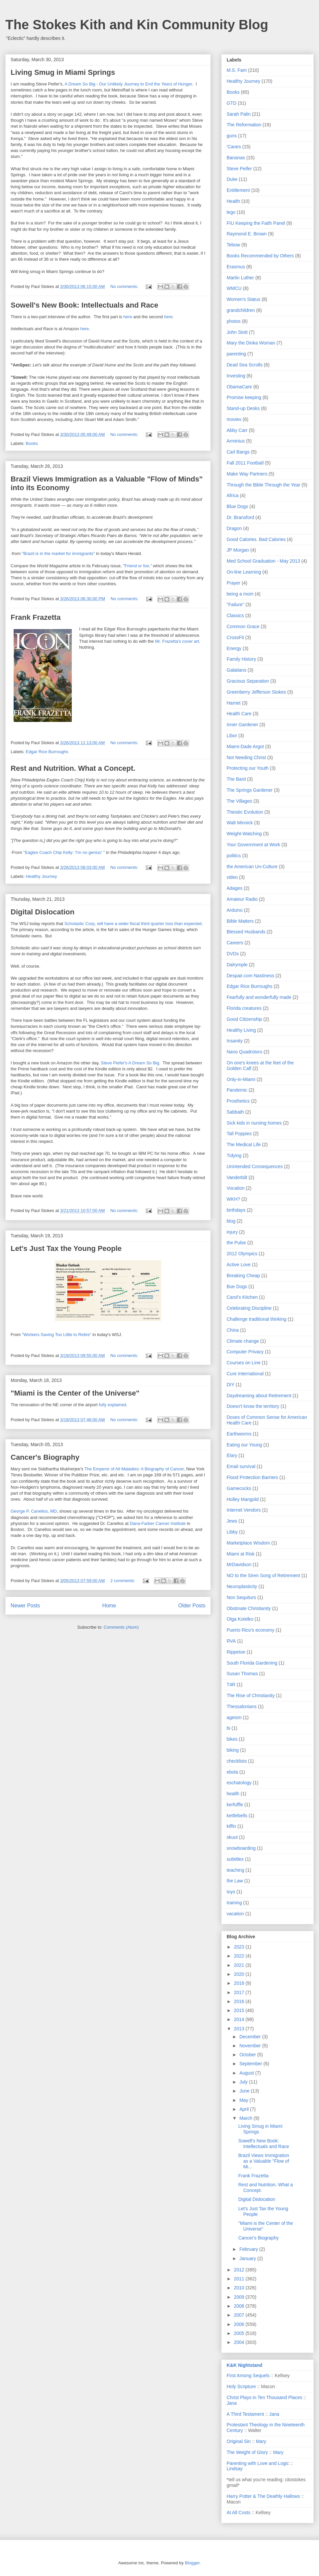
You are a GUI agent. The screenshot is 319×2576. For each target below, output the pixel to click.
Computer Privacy (245, 1351)
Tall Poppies (239, 1133)
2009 (240, 2297)
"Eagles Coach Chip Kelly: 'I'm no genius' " (64, 852)
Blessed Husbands (246, 931)
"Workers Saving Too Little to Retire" (56, 1334)
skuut (232, 1837)
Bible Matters (240, 921)
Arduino (235, 910)
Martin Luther (240, 277)
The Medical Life (244, 1144)
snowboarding (241, 1848)
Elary (232, 1455)
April (244, 2109)
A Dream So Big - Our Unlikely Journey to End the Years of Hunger (128, 83)
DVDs (233, 953)
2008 (240, 2306)
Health (233, 201)
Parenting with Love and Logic (258, 2463)
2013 (240, 2028)
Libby (232, 1532)
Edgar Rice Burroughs (47, 751)
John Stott (237, 332)
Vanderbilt (237, 1177)
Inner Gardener (242, 724)
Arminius (236, 441)
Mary (261, 2441)
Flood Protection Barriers (252, 1477)
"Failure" (235, 604)
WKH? (233, 1199)
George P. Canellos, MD (34, 1511)
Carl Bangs (238, 452)
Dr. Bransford (240, 517)
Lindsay (235, 2468)
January (248, 2258)
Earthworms (239, 1433)
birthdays (236, 1210)
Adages (234, 888)
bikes (232, 1739)
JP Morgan (238, 550)
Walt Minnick (240, 822)
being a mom (240, 594)
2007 (240, 2315)
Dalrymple (237, 964)
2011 (240, 2278)
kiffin (231, 1826)
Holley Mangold (243, 1499)
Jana (232, 2403)
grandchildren (241, 310)
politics (234, 855)
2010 (240, 2287)
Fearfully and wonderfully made (259, 997)
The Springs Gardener (250, 790)
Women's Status (243, 299)
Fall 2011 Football (245, 463)
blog (231, 1221)
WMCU (234, 288)
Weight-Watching (244, 833)
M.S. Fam (237, 70)
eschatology (239, 1782)
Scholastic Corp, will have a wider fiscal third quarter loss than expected (133, 923)
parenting (236, 353)
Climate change (243, 1341)
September (251, 2063)
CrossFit (235, 637)
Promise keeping (244, 397)
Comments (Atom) (121, 1627)
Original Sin (239, 2441)
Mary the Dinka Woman (251, 342)
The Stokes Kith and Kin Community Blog (136, 24)
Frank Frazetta (35, 617)
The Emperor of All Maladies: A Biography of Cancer (134, 1468)
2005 (240, 2333)
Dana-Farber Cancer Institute (157, 1523)
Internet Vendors (244, 1510)
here (127, 316)
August (247, 2073)
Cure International (245, 1373)
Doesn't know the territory (253, 1406)
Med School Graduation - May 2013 (263, 561)
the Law (235, 1880)
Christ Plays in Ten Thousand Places (264, 2397)
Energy (234, 648)
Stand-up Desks (243, 408)
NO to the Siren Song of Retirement (263, 1575)
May (244, 2100)
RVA (231, 1641)
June (245, 2091)
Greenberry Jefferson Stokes (256, 692)
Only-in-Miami (241, 1079)
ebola (232, 1772)
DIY (230, 1384)
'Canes (234, 146)
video (232, 877)
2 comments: (123, 1580)
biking (233, 1750)
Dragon (234, 528)
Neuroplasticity (242, 1586)
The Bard (236, 779)
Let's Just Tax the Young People (66, 1248)
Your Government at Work (253, 844)
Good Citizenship (244, 1019)
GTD (232, 103)
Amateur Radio (242, 899)
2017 (240, 1992)
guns (232, 135)
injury (232, 1232)
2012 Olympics (242, 1253)
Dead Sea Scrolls (245, 364)
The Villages (239, 801)
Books (32, 443)
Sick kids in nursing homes (254, 1123)
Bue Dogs (237, 1286)
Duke (232, 179)
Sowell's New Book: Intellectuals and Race (84, 305)
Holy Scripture (241, 2386)
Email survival (241, 1466)
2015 (240, 2010)
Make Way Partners (247, 473)
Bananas (236, 157)
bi (228, 1728)
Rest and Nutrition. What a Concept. (73, 768)
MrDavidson (239, 1564)
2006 (240, 2324)
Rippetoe (236, 1652)
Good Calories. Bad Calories (256, 539)
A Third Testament (245, 2414)
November (250, 2045)
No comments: (124, 286)
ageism (234, 1717)
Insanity (235, 1040)
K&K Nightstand (244, 2365)
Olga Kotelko (240, 1619)
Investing (236, 375)
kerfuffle (235, 1804)
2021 (240, 1965)
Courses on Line (244, 1362)
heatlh (233, 1793)
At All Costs (239, 2512)
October (248, 2054)
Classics (235, 615)
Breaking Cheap (243, 1275)
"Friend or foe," (137, 565)
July (244, 2082)
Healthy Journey (41, 876)
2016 (240, 2001)
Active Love (239, 1264)
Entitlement (238, 190)
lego (231, 212)
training (234, 1902)
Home (109, 1605)
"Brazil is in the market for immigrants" (58, 553)
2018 (240, 1983)
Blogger (192, 2562)
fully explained (112, 1404)
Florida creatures (244, 1008)
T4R (231, 1684)
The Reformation (244, 124)
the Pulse (236, 1242)
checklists (237, 1761)
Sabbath (235, 1112)
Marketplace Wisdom (248, 1543)
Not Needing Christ (246, 757)
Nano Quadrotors (244, 1051)
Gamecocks (239, 1488)
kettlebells (237, 1815)
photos (234, 321)
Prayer (233, 583)
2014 (240, 2019)
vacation (235, 1913)
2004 (240, 2342)
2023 (240, 1947)
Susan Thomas (242, 1673)
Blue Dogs (237, 506)
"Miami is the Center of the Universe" (75, 1393)
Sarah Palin (239, 114)
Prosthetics (238, 1101)
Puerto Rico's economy (250, 1630)
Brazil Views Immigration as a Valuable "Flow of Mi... (263, 2161)
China (233, 1330)
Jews (232, 1521)
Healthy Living (241, 1030)
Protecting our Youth (247, 768)
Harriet (234, 703)
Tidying (234, 1155)
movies (234, 419)
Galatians (236, 670)
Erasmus (236, 266)
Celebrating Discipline (249, 1308)
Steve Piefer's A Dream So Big (130, 1062)
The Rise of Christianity (251, 1695)
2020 (240, 1974)
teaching (235, 1870)
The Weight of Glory (247, 2452)
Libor (232, 735)
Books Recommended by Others (260, 255)
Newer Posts (25, 1605)
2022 (240, 1956)
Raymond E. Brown (247, 233)
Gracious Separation (248, 681)
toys (231, 1891)
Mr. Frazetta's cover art (177, 641)
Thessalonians (242, 1706)
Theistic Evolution (245, 812)
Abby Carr (237, 430)
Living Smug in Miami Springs (63, 72)
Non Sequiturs (241, 1597)
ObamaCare (239, 386)
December (250, 2036)
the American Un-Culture (252, 866)
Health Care (239, 713)
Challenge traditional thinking (256, 1319)
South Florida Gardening (252, 1663)
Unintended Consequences (255, 1166)
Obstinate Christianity (249, 1608)
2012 (240, 2269)
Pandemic (237, 1090)
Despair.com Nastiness (250, 975)
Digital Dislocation (42, 912)
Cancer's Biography (45, 1457)
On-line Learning (244, 572)
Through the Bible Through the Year (263, 484)
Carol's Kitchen (242, 1297)
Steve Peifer (239, 168)
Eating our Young (244, 1444)
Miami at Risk (241, 1554)
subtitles (235, 1859)
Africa (233, 495)
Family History (241, 659)
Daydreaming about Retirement (259, 1395)
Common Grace (243, 626)
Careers (235, 942)
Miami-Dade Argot (245, 746)
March (246, 2118)
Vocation (236, 1188)
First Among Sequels (248, 2375)
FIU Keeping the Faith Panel (256, 223)
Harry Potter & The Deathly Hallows (263, 2496)
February (249, 2249)
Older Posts (191, 1605)
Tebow (233, 244)
